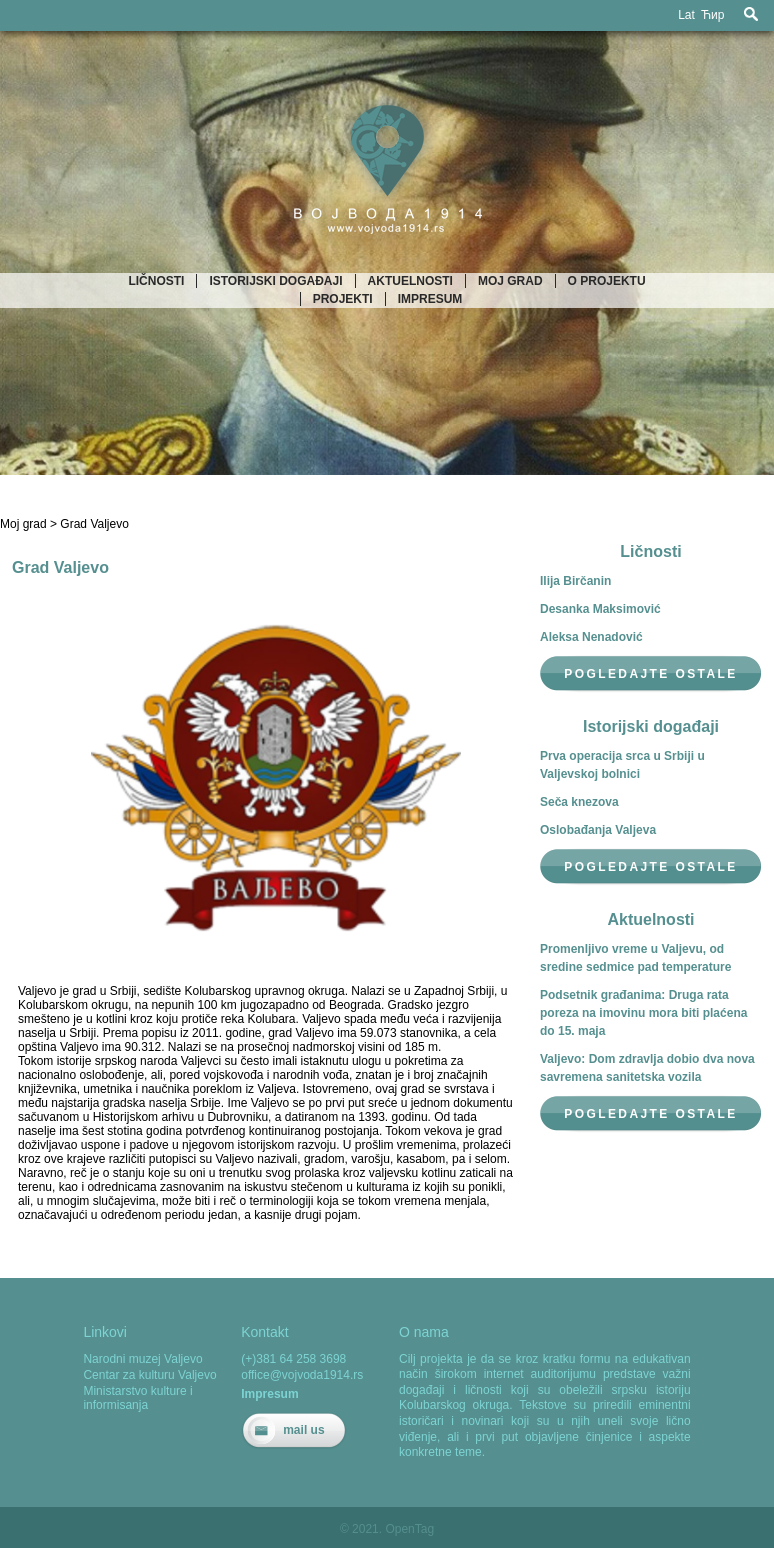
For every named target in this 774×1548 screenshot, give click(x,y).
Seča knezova (579, 802)
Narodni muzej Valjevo (142, 1359)
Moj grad (510, 281)
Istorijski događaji (275, 281)
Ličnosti (156, 281)
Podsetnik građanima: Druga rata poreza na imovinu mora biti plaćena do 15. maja (643, 1013)
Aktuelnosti (410, 281)
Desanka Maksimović (600, 609)
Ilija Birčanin (575, 581)
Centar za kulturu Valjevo (149, 1375)
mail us (303, 1430)
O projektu (607, 281)
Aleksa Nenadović (591, 637)
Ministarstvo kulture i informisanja (137, 1398)
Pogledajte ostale (650, 674)
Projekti (343, 299)
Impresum (430, 299)
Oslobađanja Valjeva (598, 830)
